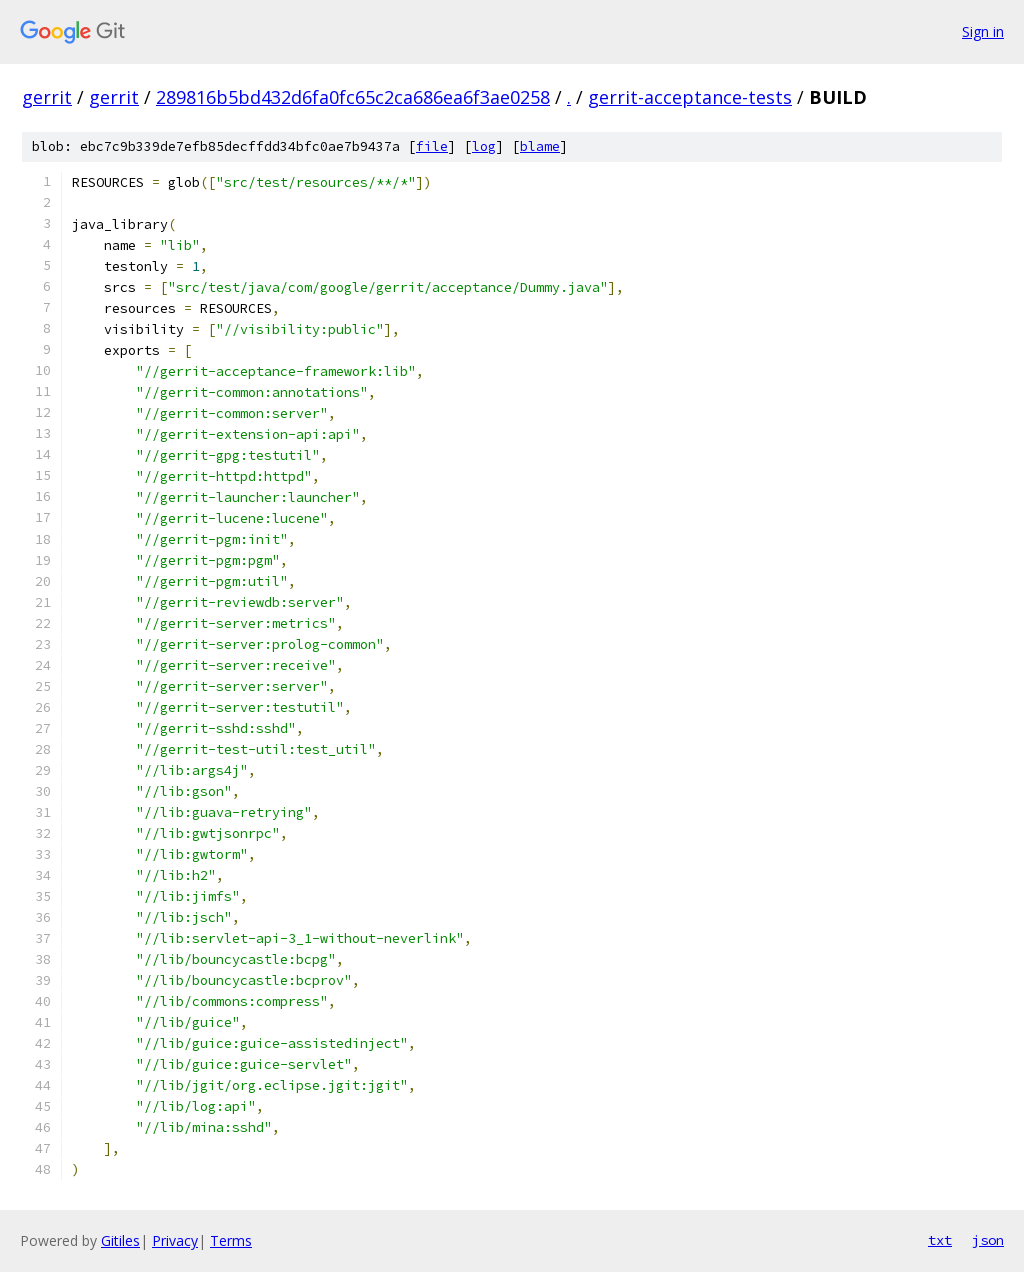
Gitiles (120, 1240)
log (484, 146)
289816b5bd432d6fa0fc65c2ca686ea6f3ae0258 (353, 97)
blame (540, 146)
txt (940, 1240)
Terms (231, 1240)
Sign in (983, 31)
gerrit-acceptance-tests (690, 97)
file (432, 146)
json (988, 1240)
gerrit (47, 97)
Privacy (175, 1240)
